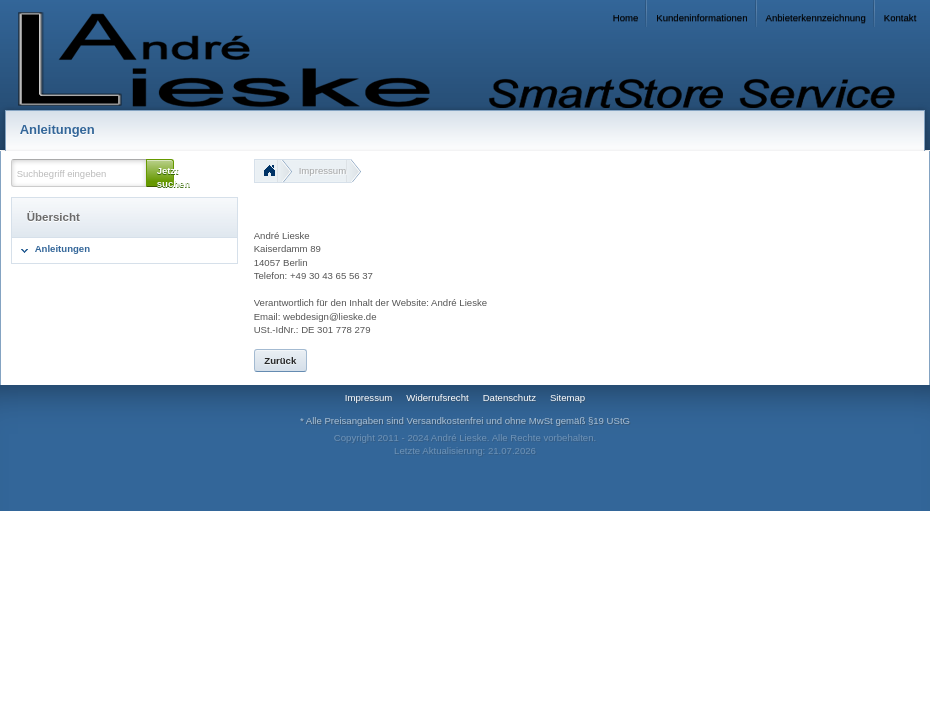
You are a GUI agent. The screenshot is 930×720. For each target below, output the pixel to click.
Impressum (322, 170)
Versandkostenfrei (445, 420)
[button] (160, 173)
